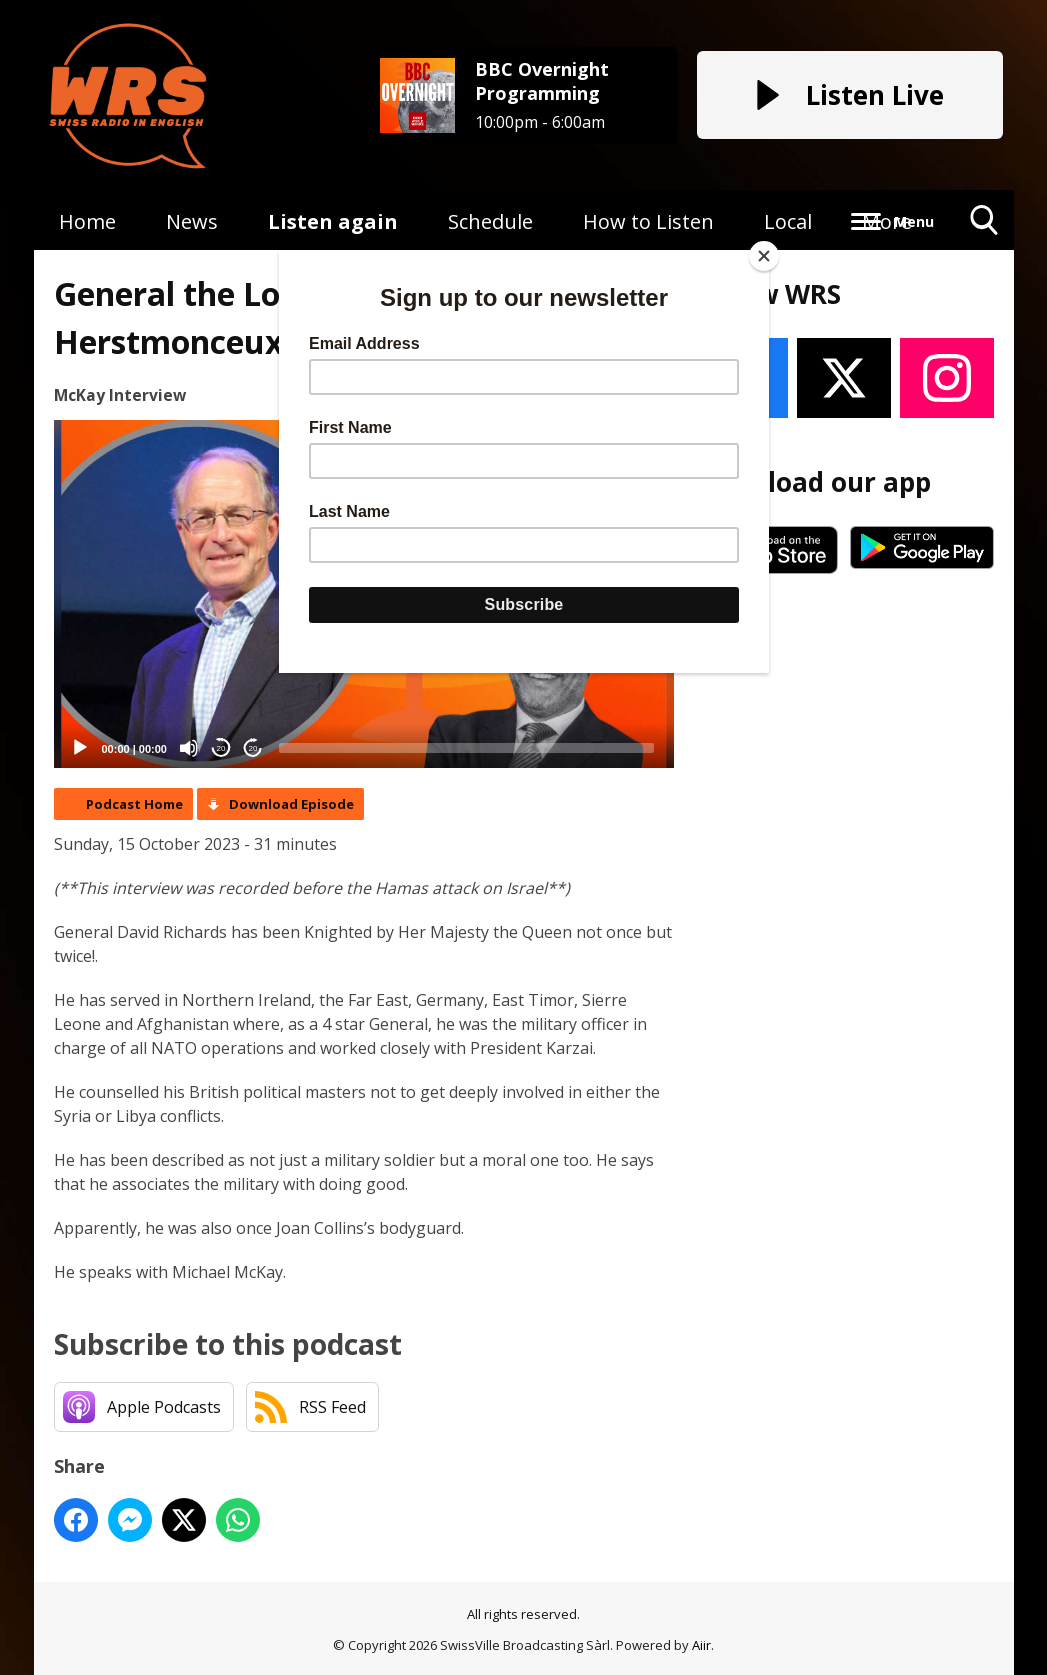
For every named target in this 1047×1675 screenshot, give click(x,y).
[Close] (764, 256)
